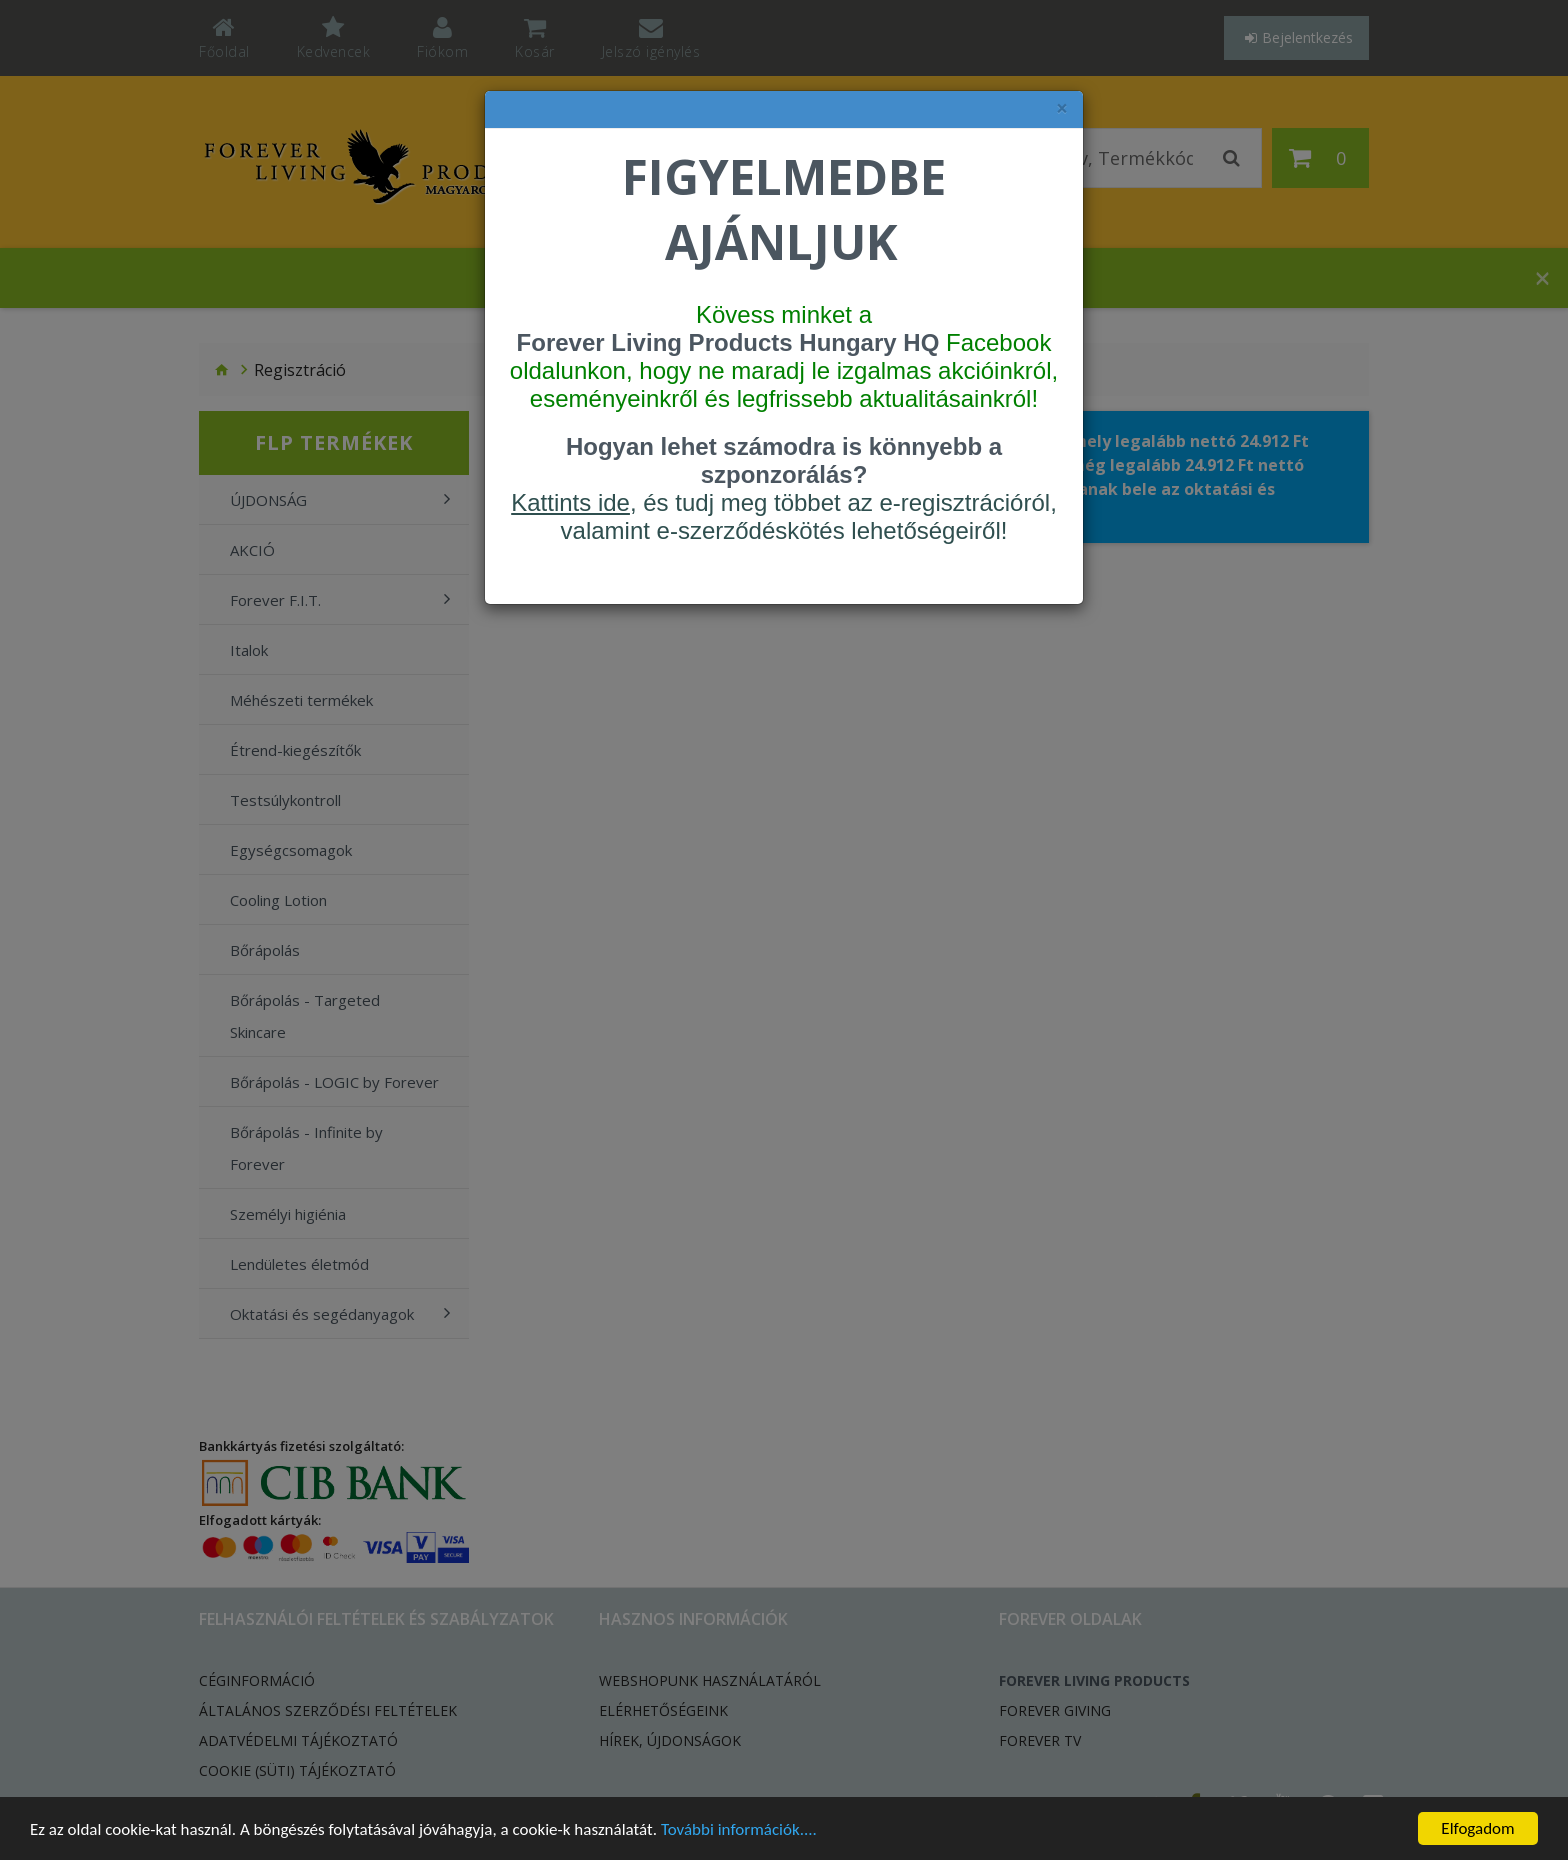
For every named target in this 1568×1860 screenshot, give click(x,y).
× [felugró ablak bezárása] (1062, 108)
